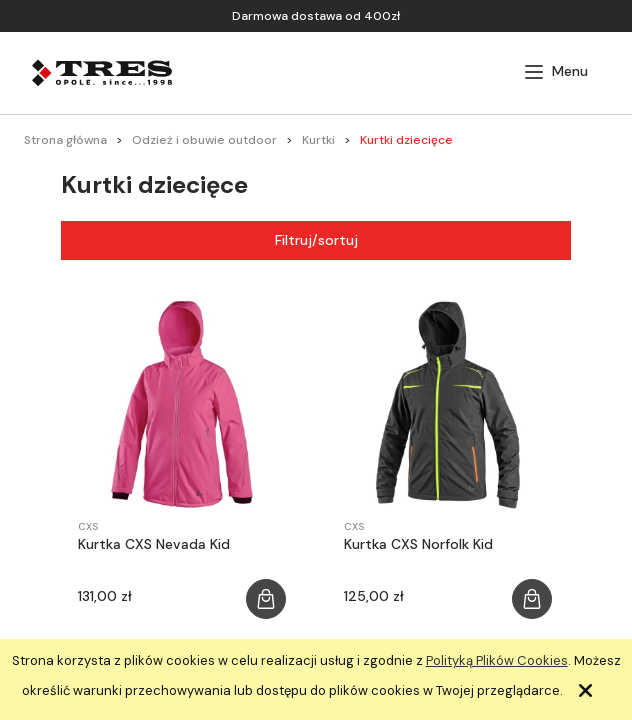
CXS (88, 526)
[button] (556, 72)
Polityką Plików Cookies (497, 660)
